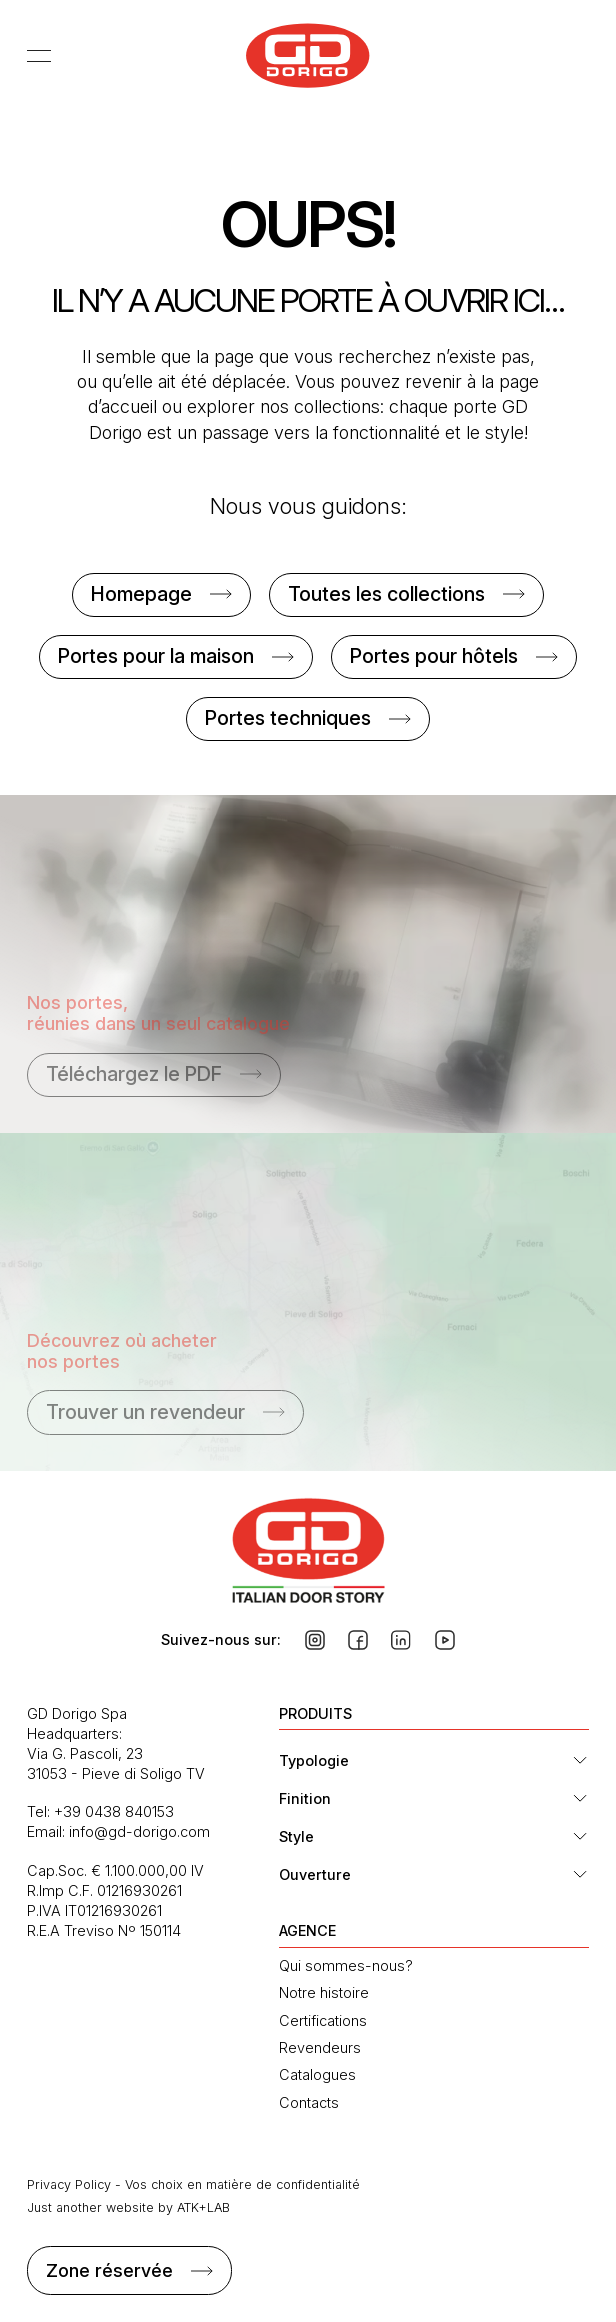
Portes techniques (288, 718)
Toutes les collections (386, 594)
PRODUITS (315, 1713)
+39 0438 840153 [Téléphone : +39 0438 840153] (114, 1811)
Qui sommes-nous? (346, 1965)
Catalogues (317, 2074)
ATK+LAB (203, 2207)
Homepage (141, 594)
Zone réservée (109, 2270)
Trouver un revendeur (145, 1412)
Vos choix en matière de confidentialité (242, 2184)
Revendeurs (320, 2047)
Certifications (323, 2020)
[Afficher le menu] (45, 55)
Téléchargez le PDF (134, 1074)
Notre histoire (324, 1992)
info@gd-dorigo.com (139, 1831)
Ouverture (315, 1874)
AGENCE (307, 1930)
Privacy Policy (69, 2184)
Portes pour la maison (156, 656)
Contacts (309, 2102)
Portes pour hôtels (434, 656)
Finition (305, 1798)
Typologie (314, 1760)
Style (296, 1836)
